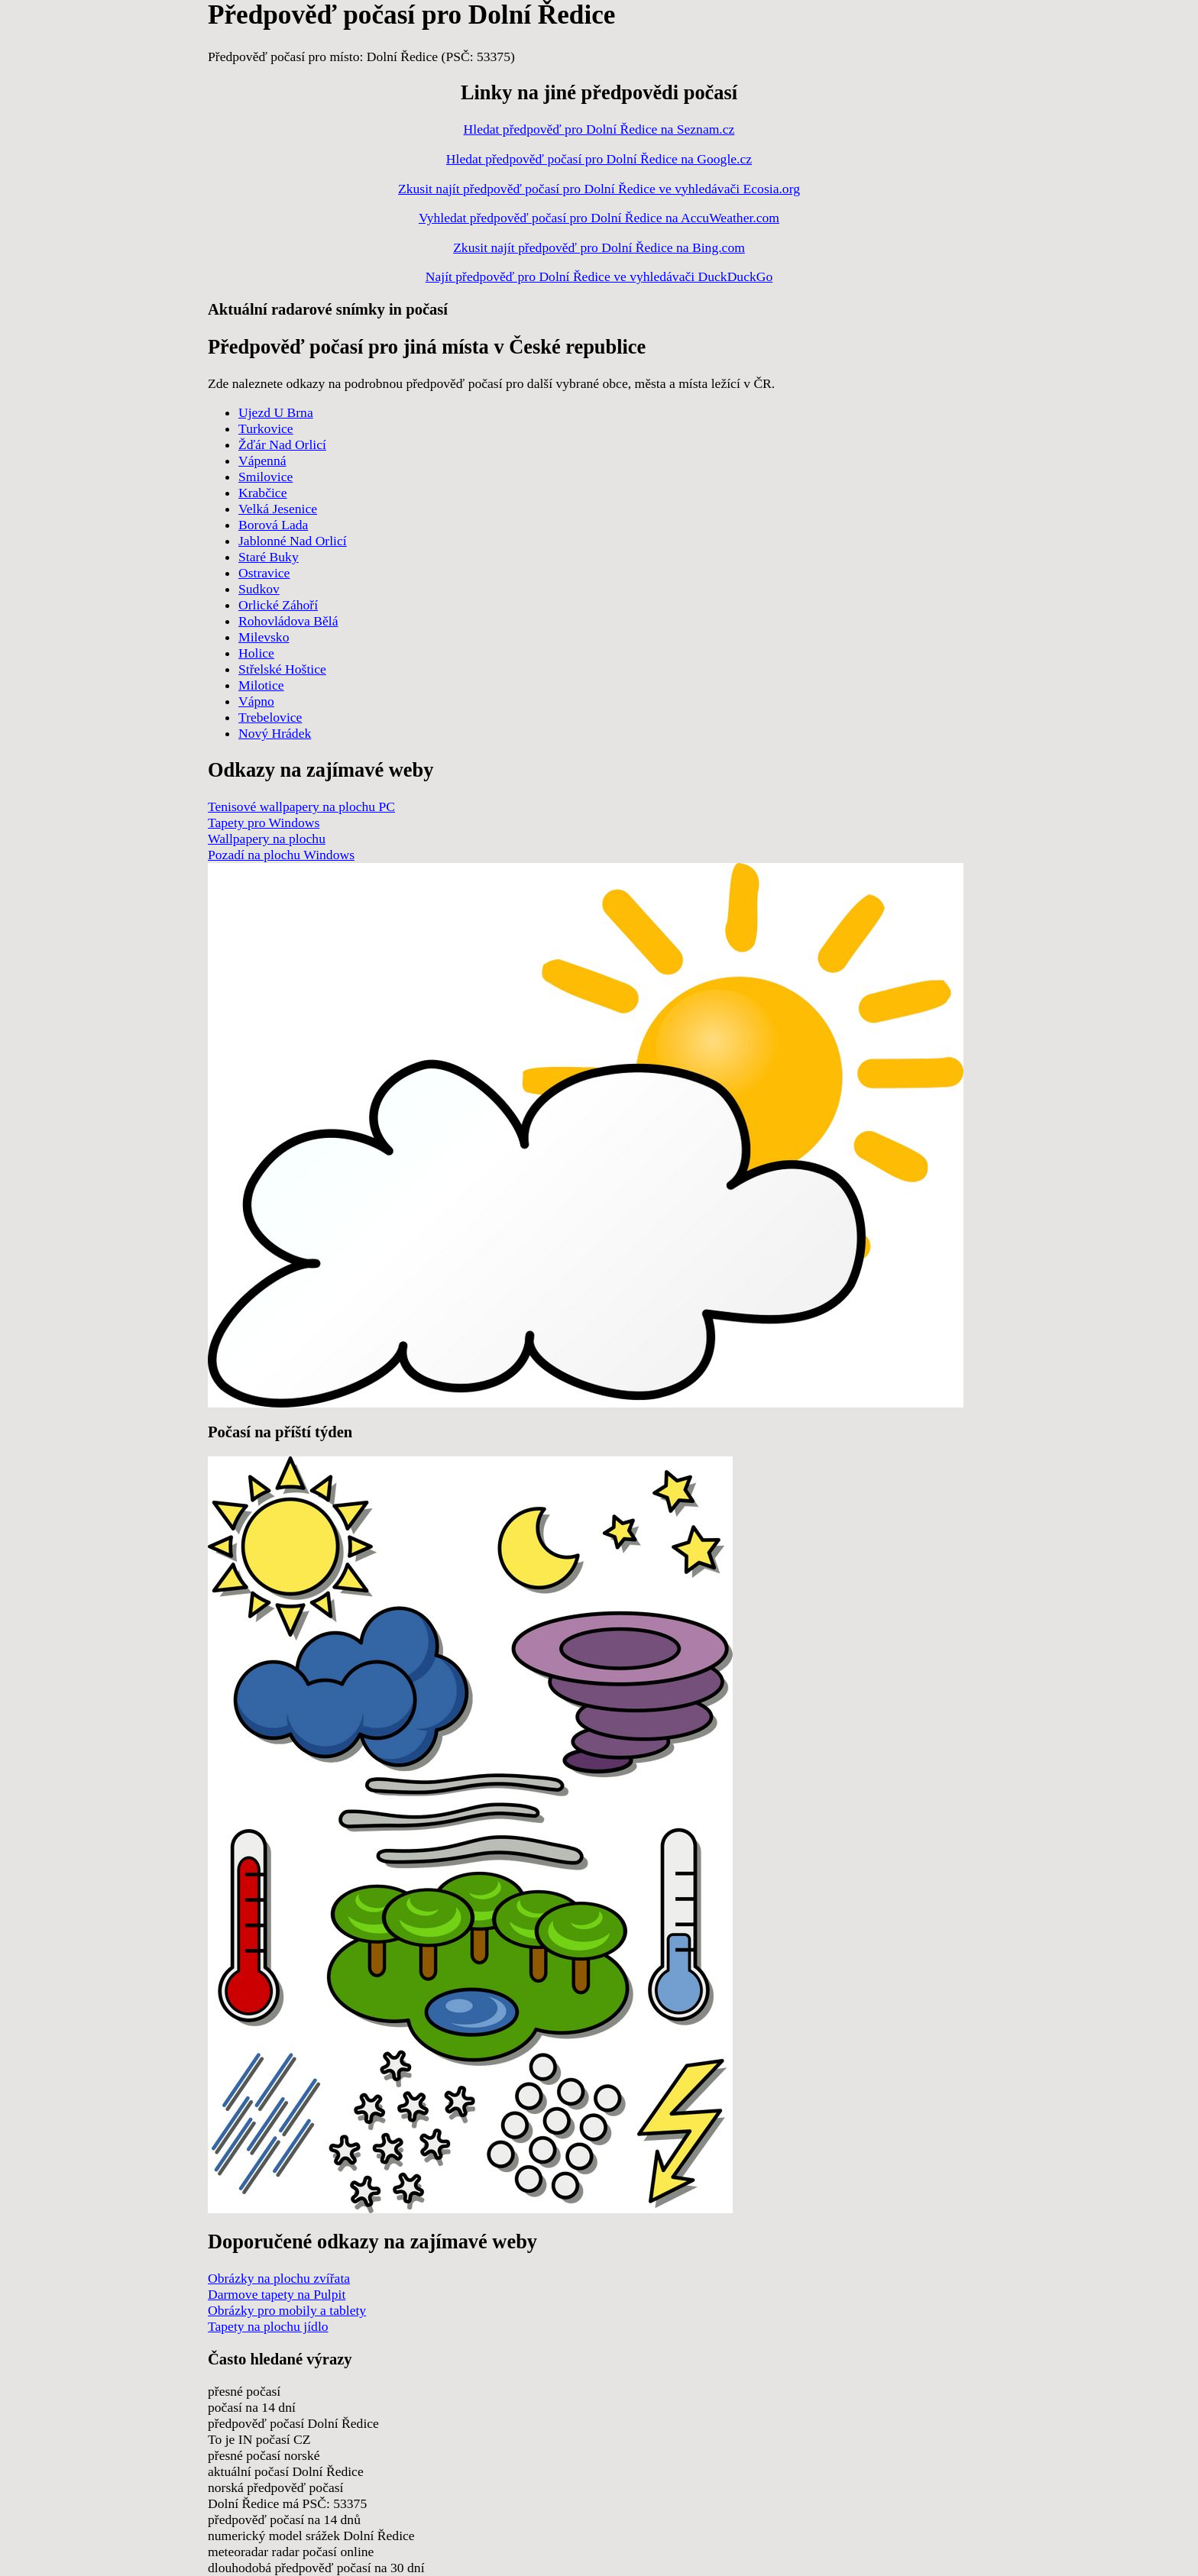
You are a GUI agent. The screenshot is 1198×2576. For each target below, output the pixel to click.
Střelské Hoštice (282, 669)
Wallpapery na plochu (266, 838)
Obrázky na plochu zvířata (279, 2278)
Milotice (261, 685)
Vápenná (262, 460)
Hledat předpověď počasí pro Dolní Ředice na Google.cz (599, 158)
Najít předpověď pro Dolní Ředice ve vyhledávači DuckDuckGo (599, 276)
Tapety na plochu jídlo (268, 2326)
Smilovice (265, 476)
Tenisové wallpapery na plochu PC (301, 806)
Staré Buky (268, 556)
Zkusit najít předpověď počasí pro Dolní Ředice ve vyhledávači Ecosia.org (599, 188)
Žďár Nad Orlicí (282, 444)
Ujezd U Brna (275, 412)
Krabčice (262, 492)
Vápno (256, 701)
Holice (256, 653)
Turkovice (265, 428)
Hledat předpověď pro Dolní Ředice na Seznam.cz (599, 129)
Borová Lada (273, 524)
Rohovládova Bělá (288, 621)
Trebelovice (270, 717)
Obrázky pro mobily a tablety (287, 2310)
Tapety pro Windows (263, 822)
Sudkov (259, 588)
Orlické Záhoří (278, 604)
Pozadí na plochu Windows (281, 854)
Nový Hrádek (274, 733)
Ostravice (264, 572)
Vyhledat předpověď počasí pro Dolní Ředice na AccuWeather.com (599, 217)
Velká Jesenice (277, 508)
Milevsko (263, 637)
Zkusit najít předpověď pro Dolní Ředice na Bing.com (599, 247)
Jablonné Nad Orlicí (292, 540)
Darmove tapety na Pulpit (276, 2294)
